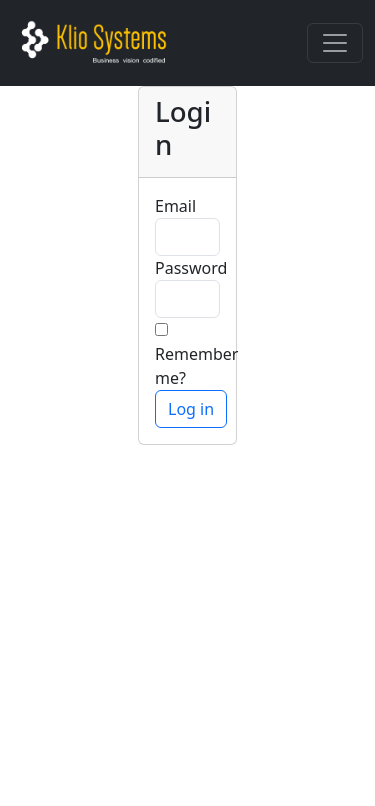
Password (191, 268)
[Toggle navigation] (335, 43)
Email (175, 206)
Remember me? (196, 366)
